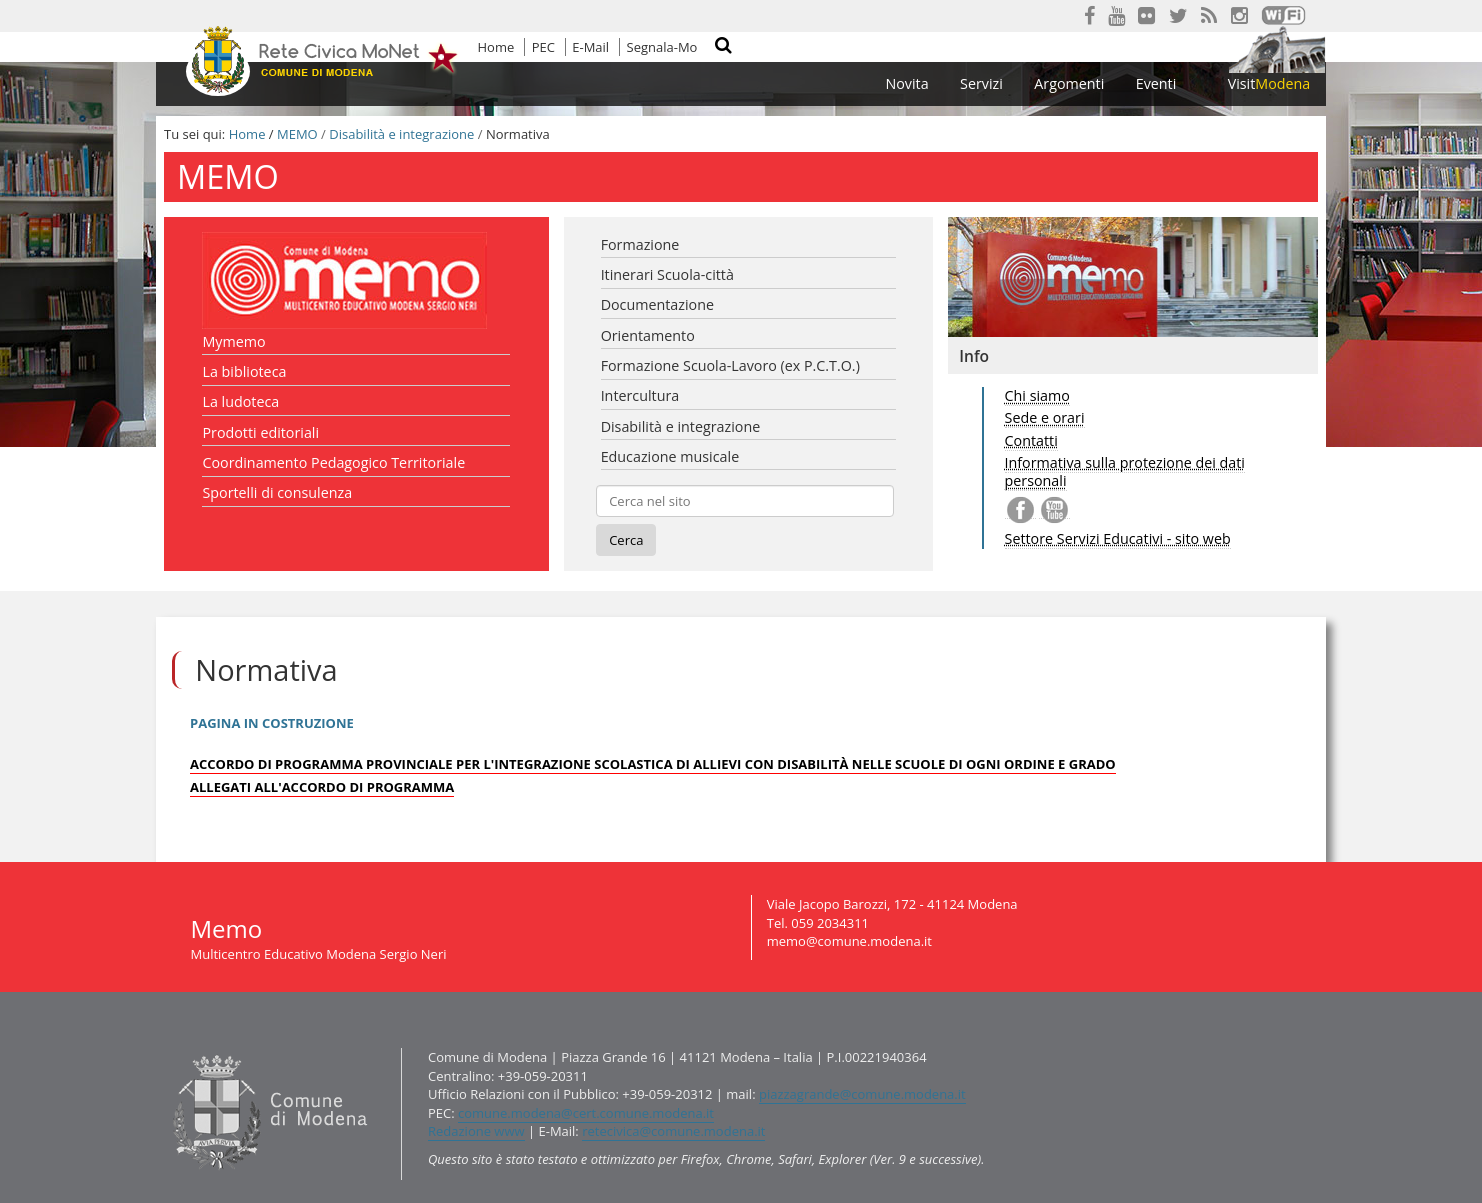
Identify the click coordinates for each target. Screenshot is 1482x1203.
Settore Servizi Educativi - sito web (1118, 538)
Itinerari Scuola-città (667, 274)
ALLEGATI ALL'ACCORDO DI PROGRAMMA (322, 787)
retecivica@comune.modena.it (673, 1131)
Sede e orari (1045, 417)
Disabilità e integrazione (401, 134)
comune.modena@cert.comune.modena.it (586, 1113)
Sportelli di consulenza (277, 492)
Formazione (640, 244)
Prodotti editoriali (260, 432)
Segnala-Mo (662, 47)
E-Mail (590, 47)
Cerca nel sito (735, 48)
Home (496, 47)
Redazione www (476, 1131)
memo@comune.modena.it (849, 941)
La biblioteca (244, 371)
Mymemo (233, 341)
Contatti (1031, 440)
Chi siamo (1037, 395)
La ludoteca (240, 401)
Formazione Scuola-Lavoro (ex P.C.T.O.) (730, 365)
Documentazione (657, 304)
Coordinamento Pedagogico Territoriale (333, 462)
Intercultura (640, 395)
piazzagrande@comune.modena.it (862, 1094)
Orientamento (648, 335)
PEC (543, 47)
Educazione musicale (670, 456)
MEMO (297, 134)
